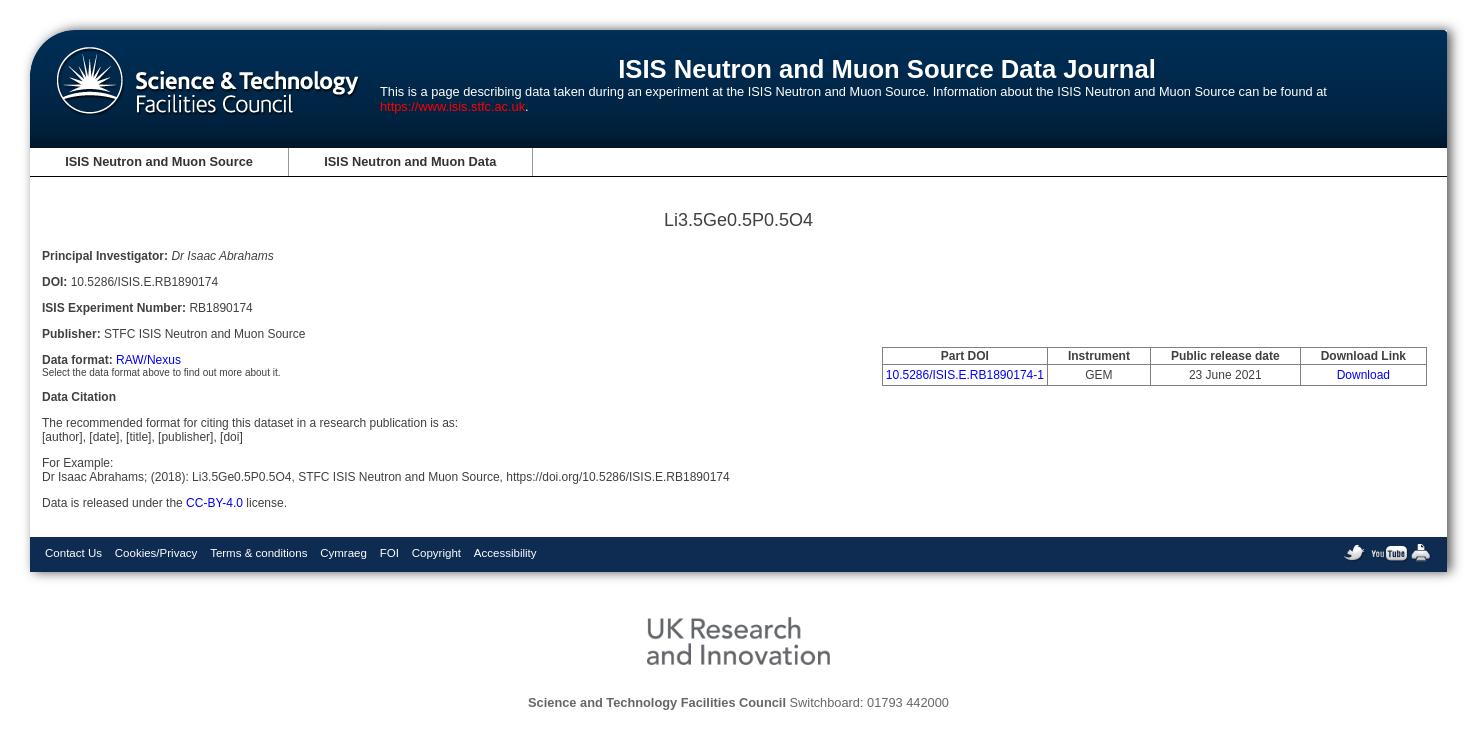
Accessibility (505, 553)
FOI (389, 553)
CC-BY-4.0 (214, 503)
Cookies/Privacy (156, 553)
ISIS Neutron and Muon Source (159, 161)
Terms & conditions (258, 553)
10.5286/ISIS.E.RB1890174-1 (965, 375)
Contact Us (73, 553)
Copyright (436, 553)
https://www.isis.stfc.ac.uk (452, 106)
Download (1363, 375)
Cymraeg (343, 553)
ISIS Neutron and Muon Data (410, 161)
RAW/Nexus (148, 360)
